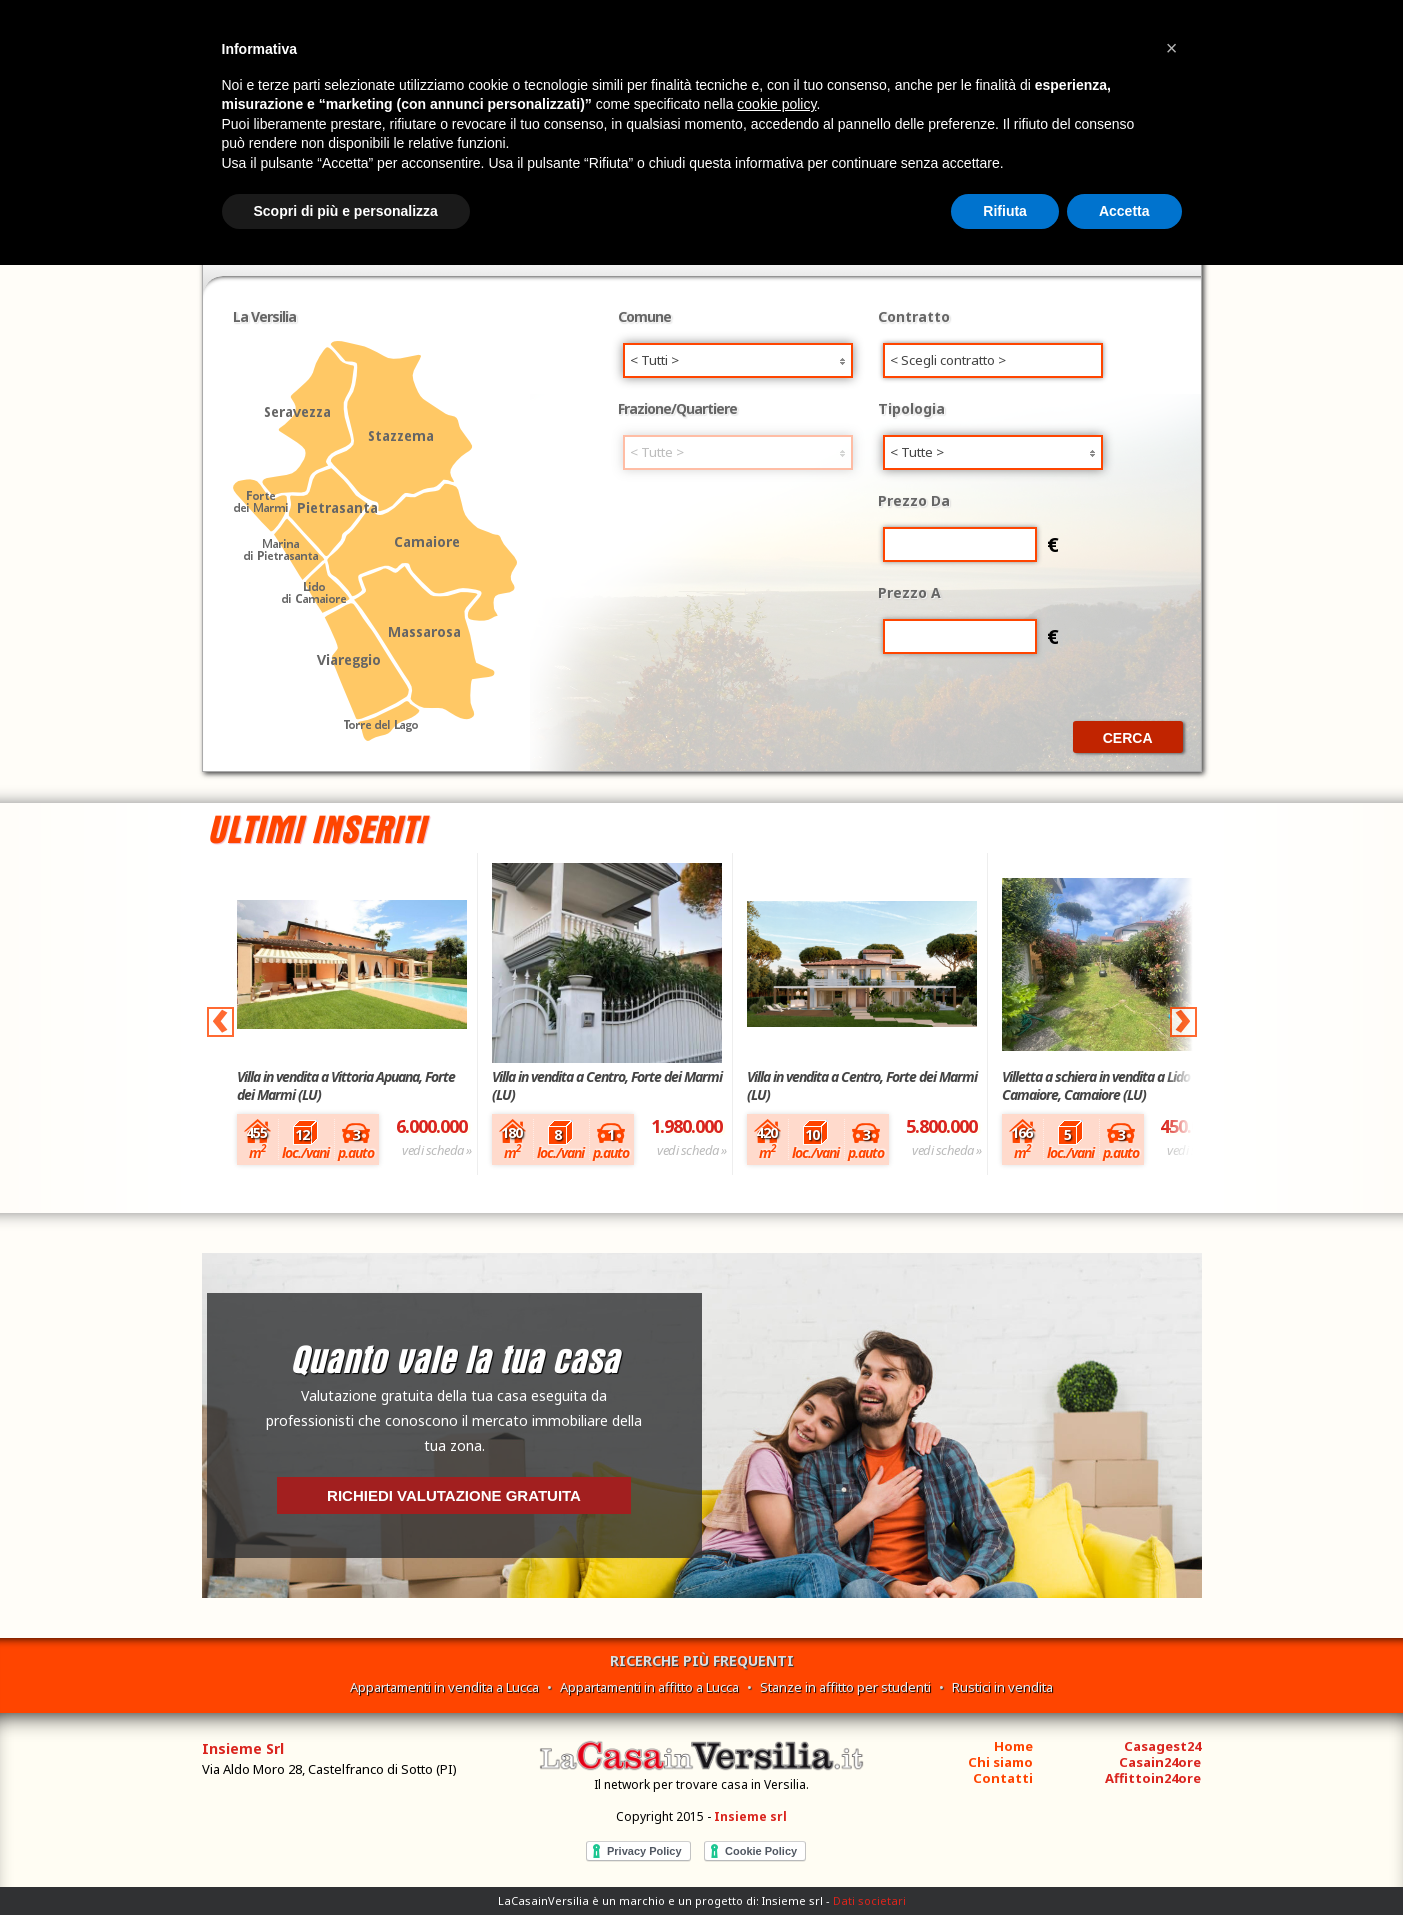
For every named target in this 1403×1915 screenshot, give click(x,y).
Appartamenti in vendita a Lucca (444, 1687)
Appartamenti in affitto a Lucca (649, 1687)
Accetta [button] (1124, 211)
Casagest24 (1162, 1746)
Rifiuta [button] (1005, 211)
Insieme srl (750, 1816)
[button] (1172, 48)
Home (1013, 1746)
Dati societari (869, 1900)
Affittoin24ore (1153, 1778)
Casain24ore (1160, 1762)
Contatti (1003, 1778)
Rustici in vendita (1002, 1687)
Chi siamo (1000, 1762)
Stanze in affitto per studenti (845, 1687)
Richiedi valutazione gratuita (454, 1495)
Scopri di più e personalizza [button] (346, 211)
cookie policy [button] (776, 104)
